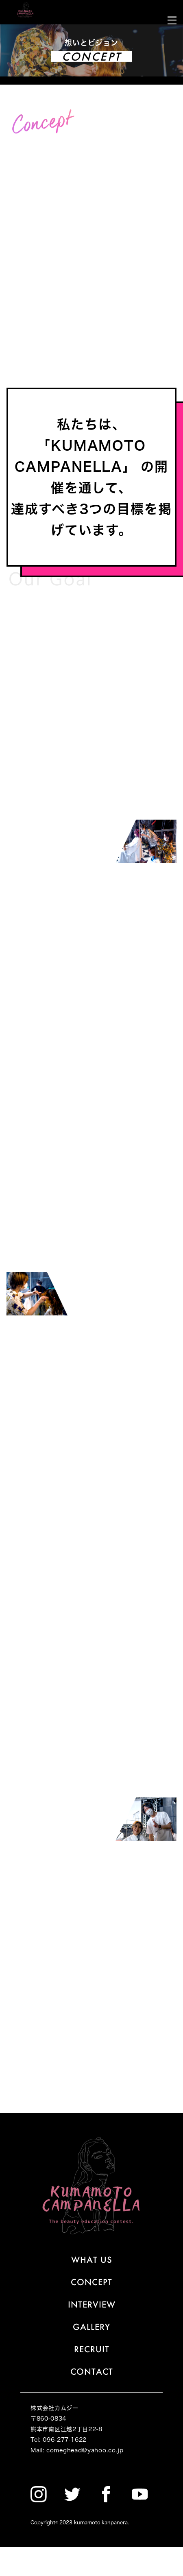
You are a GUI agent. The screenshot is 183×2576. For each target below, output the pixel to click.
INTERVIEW (91, 2304)
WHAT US (91, 2259)
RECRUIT (91, 2349)
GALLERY (91, 2327)
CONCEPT (91, 2282)
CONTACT (91, 2371)
